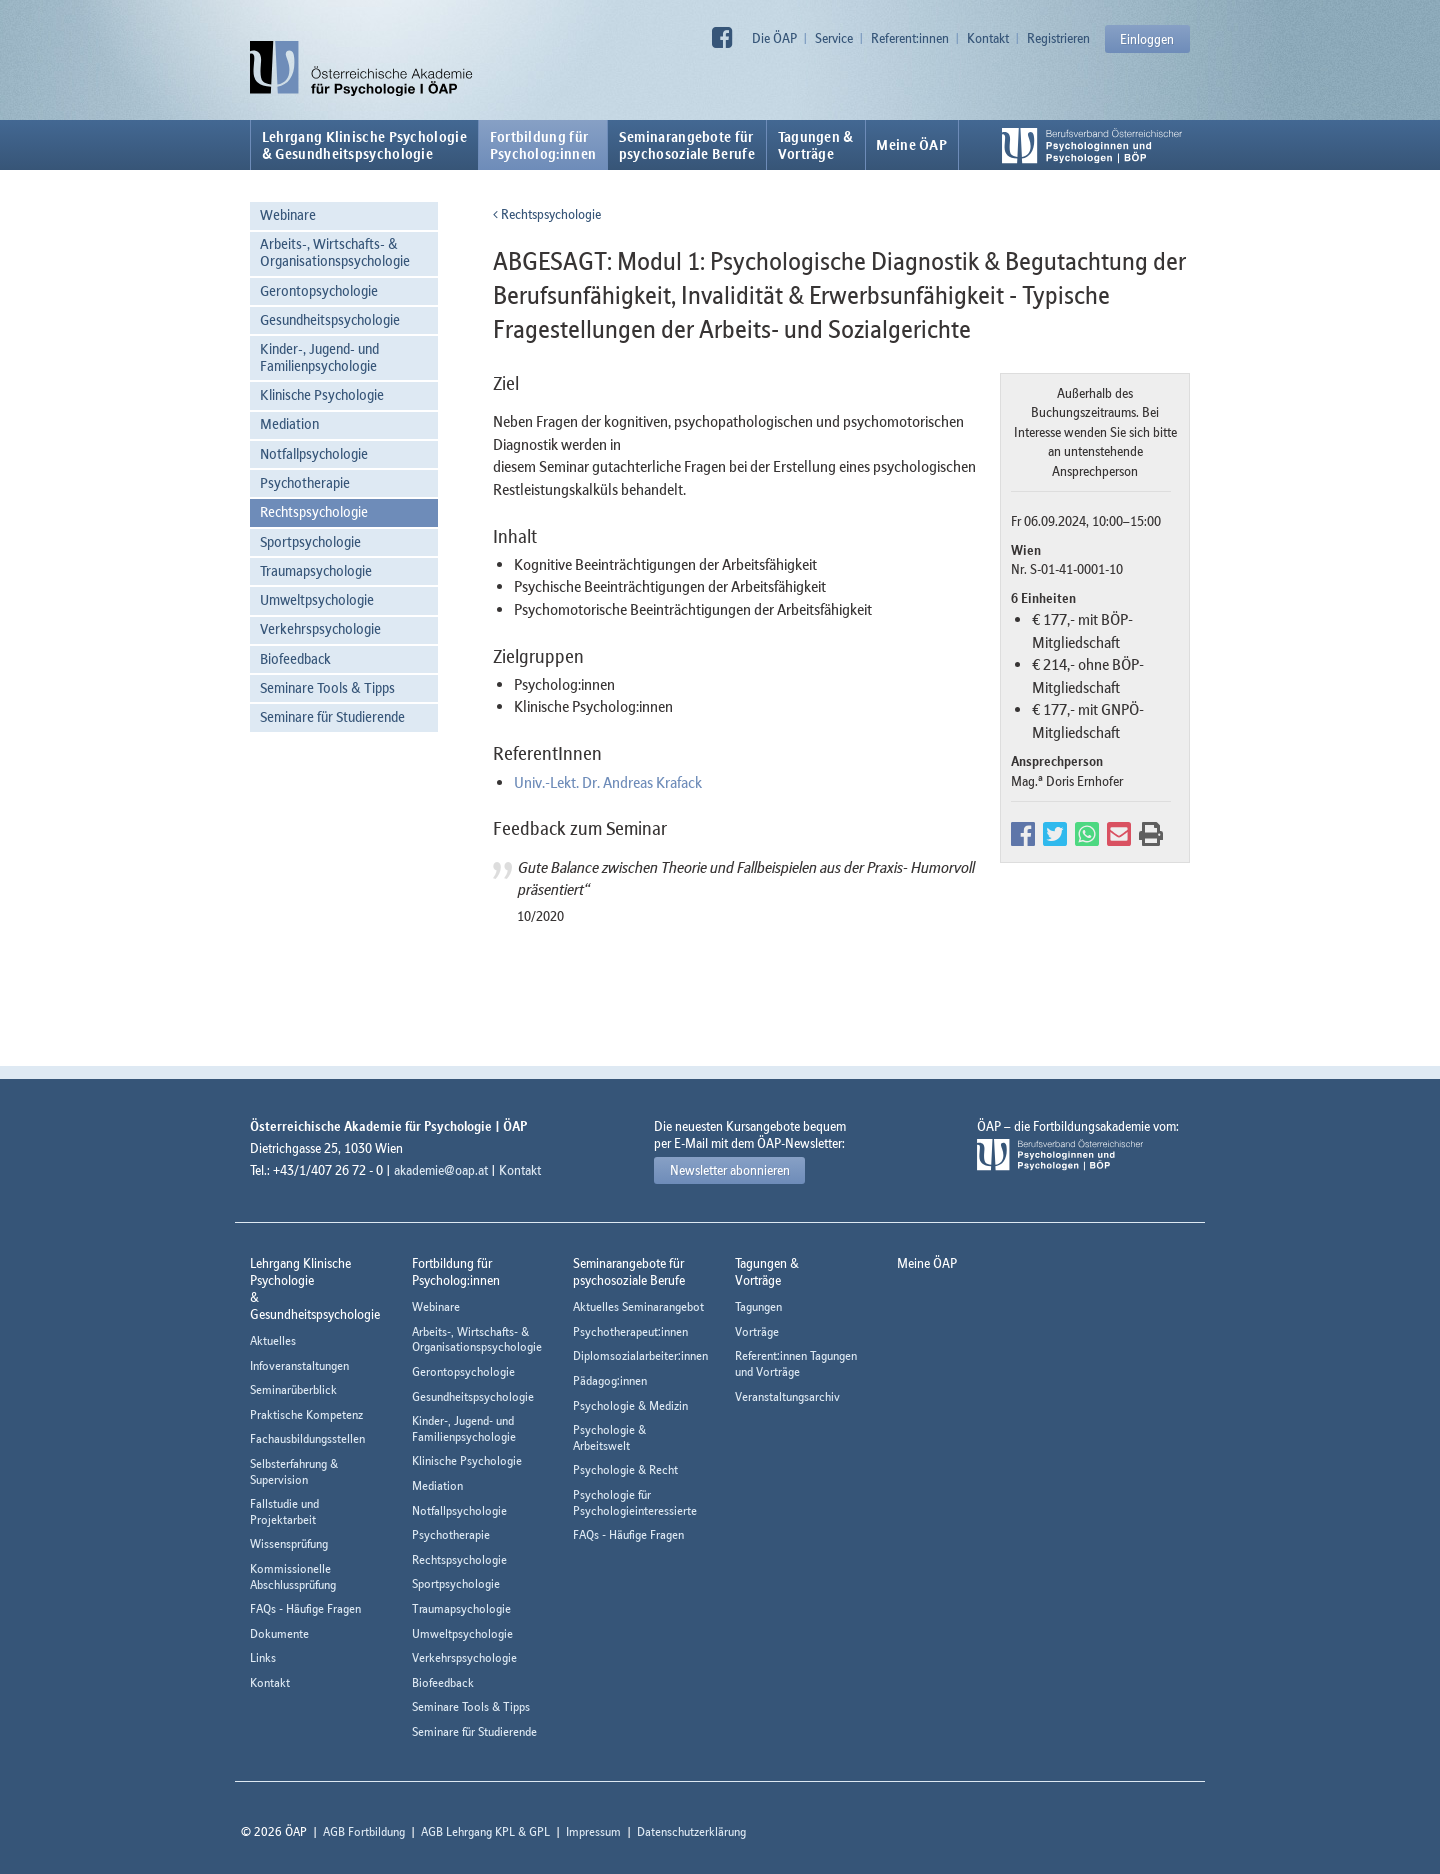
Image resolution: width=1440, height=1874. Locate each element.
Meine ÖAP (911, 145)
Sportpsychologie (310, 541)
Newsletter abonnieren (730, 1170)
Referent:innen (910, 38)
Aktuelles (273, 1340)
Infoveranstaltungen (299, 1365)
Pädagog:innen (610, 1380)
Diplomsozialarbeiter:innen (640, 1355)
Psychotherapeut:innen (630, 1331)
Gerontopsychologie (319, 290)
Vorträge (757, 1331)
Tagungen (758, 1306)
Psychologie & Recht (625, 1469)
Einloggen (1147, 39)
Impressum (593, 1831)
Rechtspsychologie (314, 511)
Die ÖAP (774, 38)
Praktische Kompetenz (306, 1414)
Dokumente (279, 1633)
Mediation (289, 423)
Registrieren (1058, 38)
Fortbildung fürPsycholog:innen (543, 145)
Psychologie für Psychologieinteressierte (635, 1502)
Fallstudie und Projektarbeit (284, 1511)
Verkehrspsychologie (320, 628)
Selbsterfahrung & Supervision (294, 1471)
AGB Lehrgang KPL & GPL (485, 1831)
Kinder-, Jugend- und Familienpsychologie (319, 357)
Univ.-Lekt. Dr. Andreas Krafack (608, 782)
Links (263, 1657)
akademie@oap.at (441, 1170)
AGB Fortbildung (364, 1831)
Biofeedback (295, 658)
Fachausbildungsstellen (307, 1438)
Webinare (288, 214)
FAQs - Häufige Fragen (305, 1608)
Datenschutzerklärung (691, 1831)
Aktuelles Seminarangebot (638, 1306)
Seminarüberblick (293, 1389)
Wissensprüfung (289, 1543)
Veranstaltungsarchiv (787, 1396)
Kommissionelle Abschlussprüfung (293, 1576)
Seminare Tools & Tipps (327, 687)
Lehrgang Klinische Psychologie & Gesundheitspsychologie (364, 145)
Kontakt (988, 38)
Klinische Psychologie (322, 394)
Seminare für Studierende (332, 716)
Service (834, 38)
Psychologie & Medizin (630, 1405)
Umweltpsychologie (317, 599)
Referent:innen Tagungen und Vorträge (796, 1363)
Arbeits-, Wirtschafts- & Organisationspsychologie (335, 252)
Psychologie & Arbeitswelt (609, 1437)
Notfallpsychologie (314, 453)
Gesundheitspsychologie (330, 319)
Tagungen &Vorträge (816, 145)
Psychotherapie (305, 482)
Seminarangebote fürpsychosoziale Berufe (687, 145)
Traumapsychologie (316, 570)
